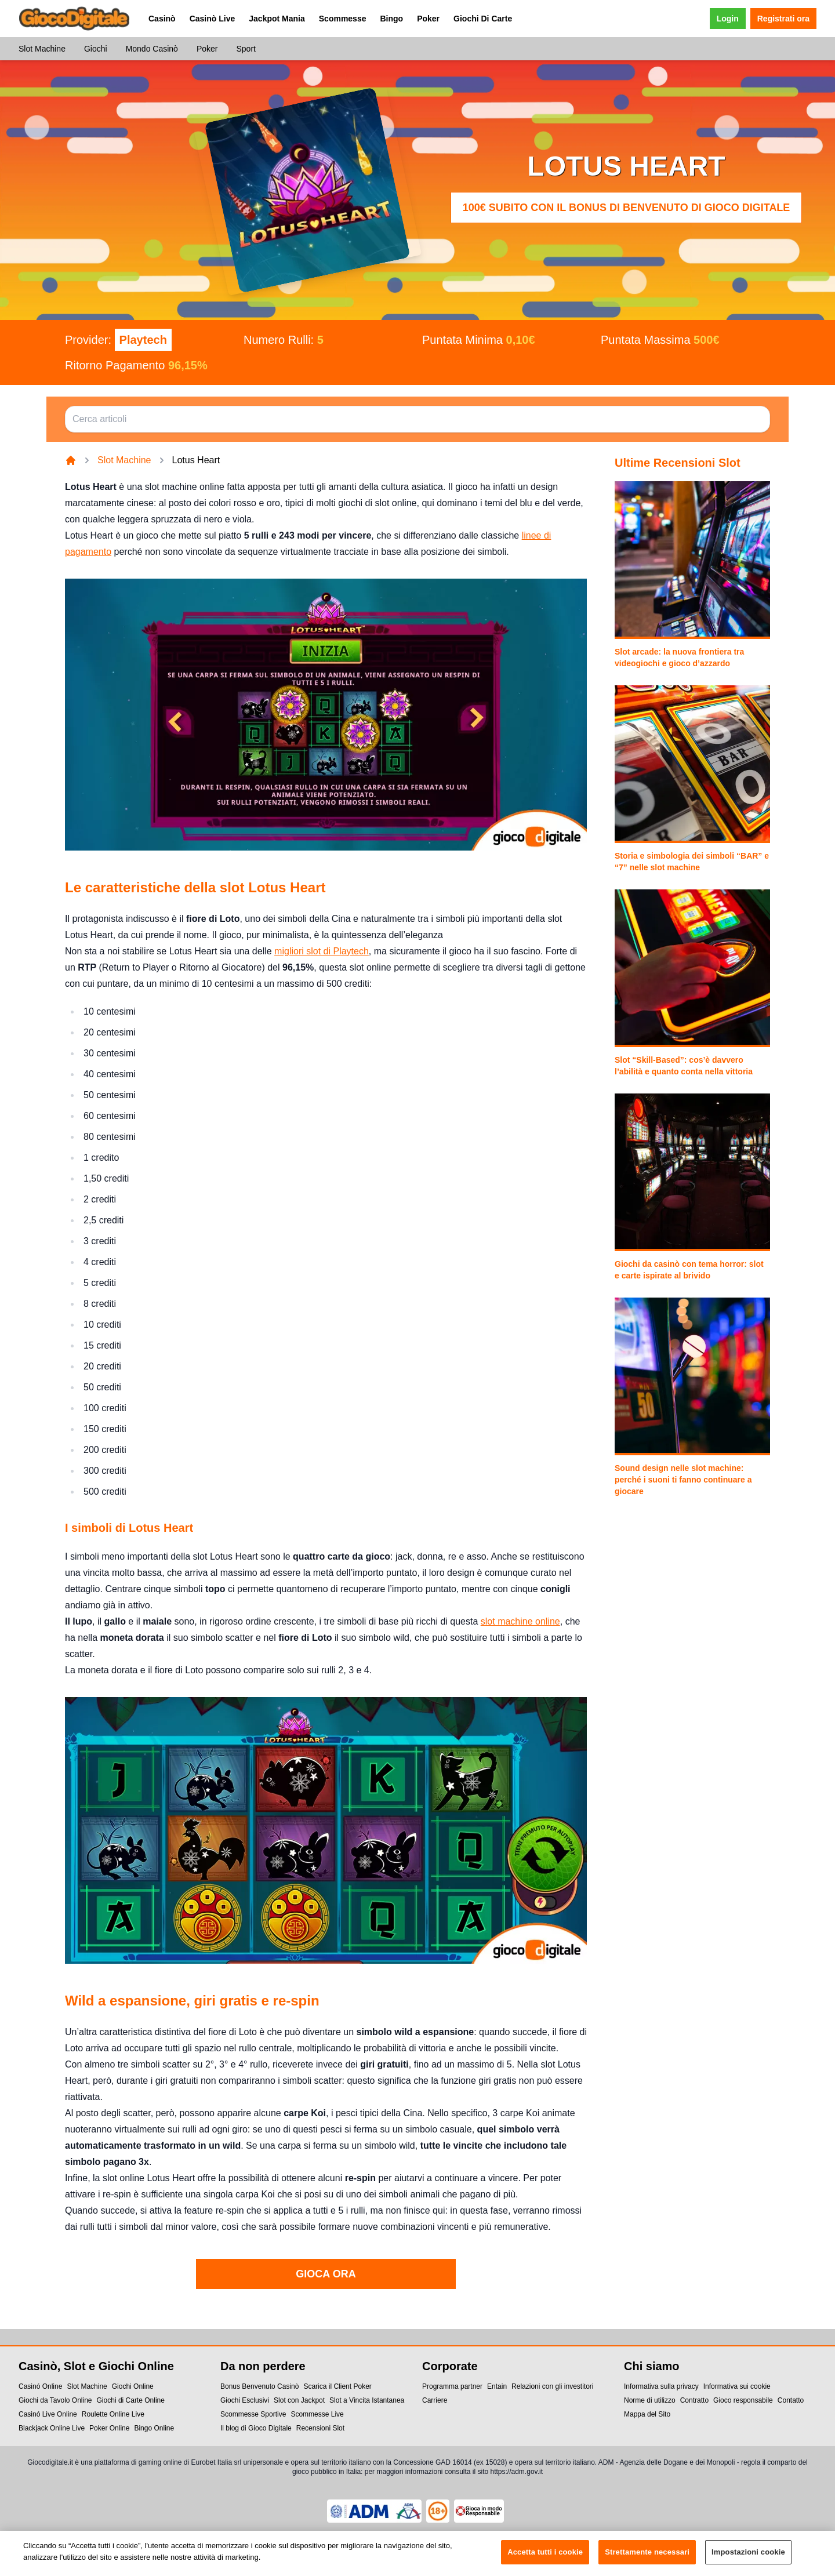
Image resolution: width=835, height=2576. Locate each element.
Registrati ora (783, 18)
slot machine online (520, 1621)
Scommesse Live (317, 2414)
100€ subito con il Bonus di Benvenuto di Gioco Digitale (626, 207)
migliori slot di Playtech (321, 951)
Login (728, 18)
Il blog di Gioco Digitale (256, 2428)
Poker (428, 18)
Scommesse (342, 18)
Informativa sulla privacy (661, 2386)
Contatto (791, 2400)
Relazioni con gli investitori (552, 2386)
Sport (245, 48)
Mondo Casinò (152, 48)
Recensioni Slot (320, 2428)
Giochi (95, 48)
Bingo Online (154, 2428)
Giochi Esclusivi (244, 2400)
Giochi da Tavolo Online (55, 2400)
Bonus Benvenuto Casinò (259, 2386)
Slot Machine (42, 48)
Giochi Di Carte (482, 18)
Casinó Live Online (48, 2414)
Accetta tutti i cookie (545, 2559)
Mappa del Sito (647, 2414)
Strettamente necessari (647, 2559)
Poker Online (109, 2428)
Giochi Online (133, 2386)
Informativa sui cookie (737, 2386)
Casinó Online (40, 2386)
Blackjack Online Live (52, 2428)
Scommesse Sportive (253, 2414)
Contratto (694, 2400)
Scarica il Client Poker (337, 2386)
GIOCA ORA (325, 2274)
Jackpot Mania (276, 18)
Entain (497, 2386)
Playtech (143, 339)
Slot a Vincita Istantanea (366, 2400)
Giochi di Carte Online (131, 2400)
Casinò (162, 18)
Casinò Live (212, 18)
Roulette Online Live (113, 2414)
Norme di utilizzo (650, 2400)
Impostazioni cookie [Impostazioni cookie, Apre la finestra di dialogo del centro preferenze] (748, 2559)
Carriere (434, 2400)
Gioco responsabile (743, 2400)
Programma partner (452, 2386)
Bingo (391, 18)
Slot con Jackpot (299, 2400)
